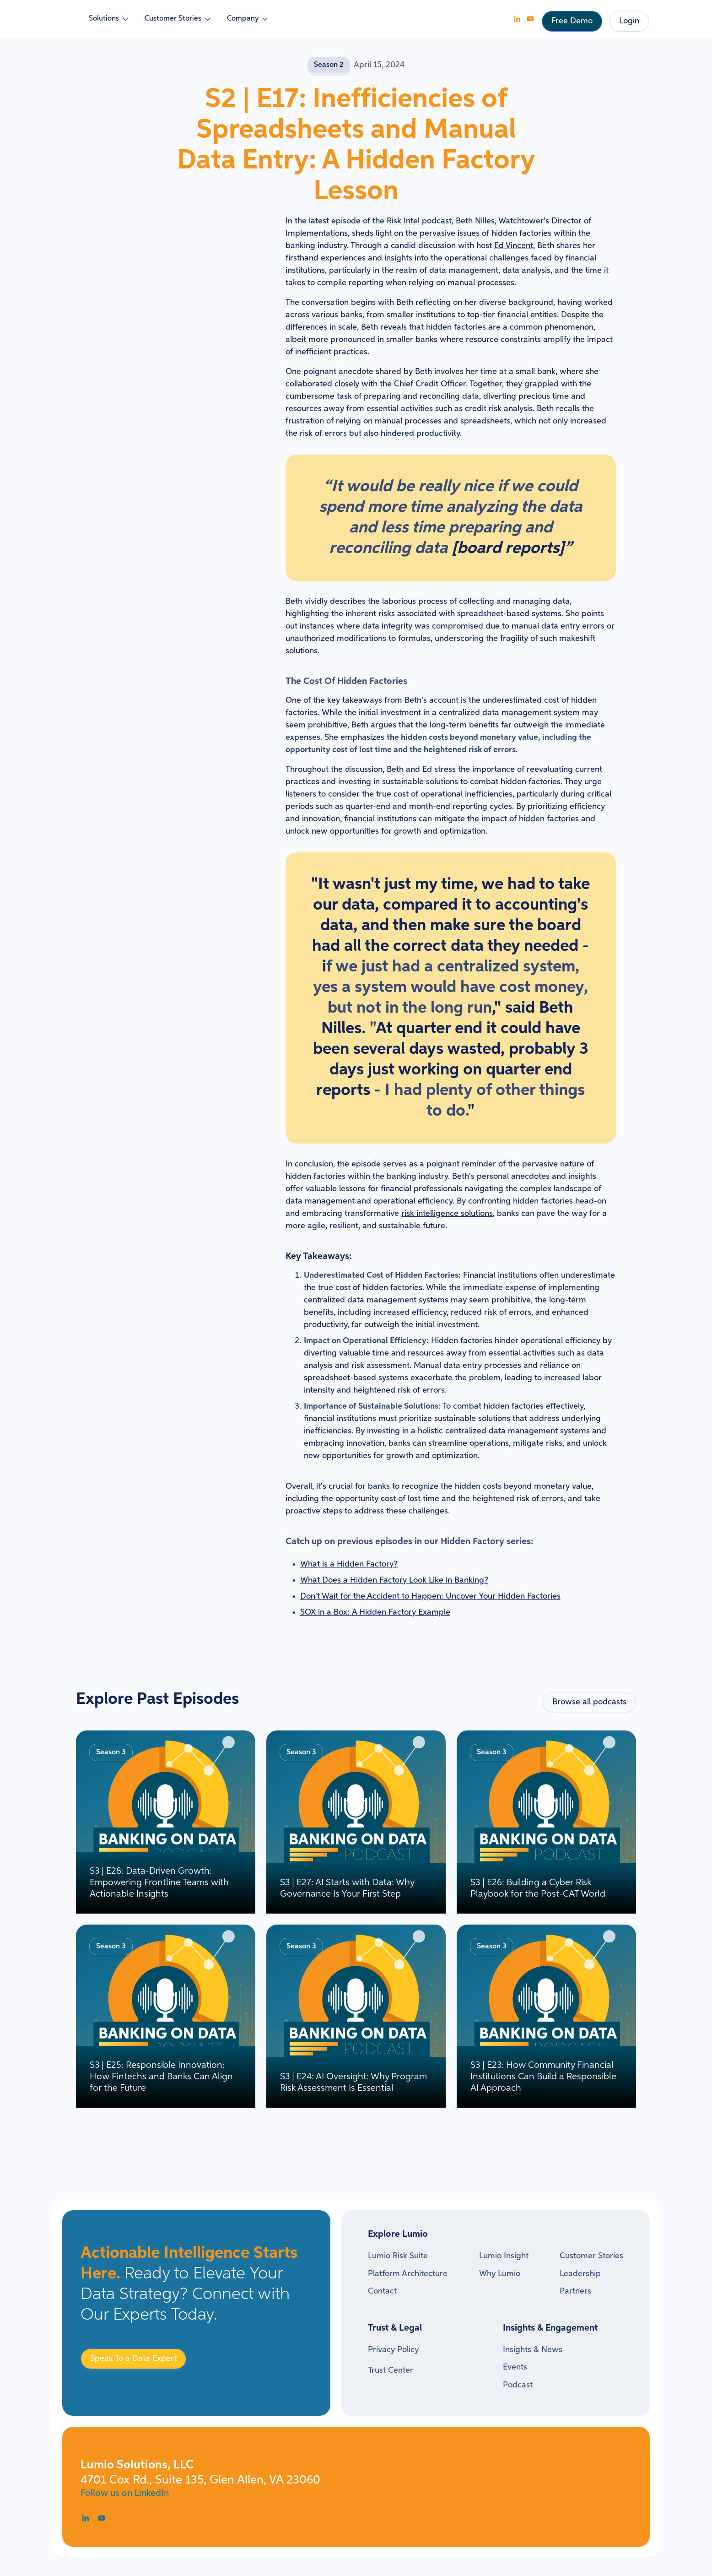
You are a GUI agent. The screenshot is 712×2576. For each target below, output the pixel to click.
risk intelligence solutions (447, 1213)
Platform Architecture (408, 2274)
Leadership (580, 2274)
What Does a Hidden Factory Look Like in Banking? (394, 1580)
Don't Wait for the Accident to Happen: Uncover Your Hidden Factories (430, 1596)
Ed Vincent (513, 246)
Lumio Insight (504, 2256)
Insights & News (532, 2350)
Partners (575, 2291)
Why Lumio (499, 2274)
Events (515, 2367)
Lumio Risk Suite (398, 2256)
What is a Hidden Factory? (349, 1564)
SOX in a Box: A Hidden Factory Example (375, 1612)
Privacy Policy (393, 2350)
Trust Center (390, 2370)
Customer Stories (591, 2256)
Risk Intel (403, 221)
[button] (109, 19)
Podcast (518, 2385)
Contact (382, 2291)
